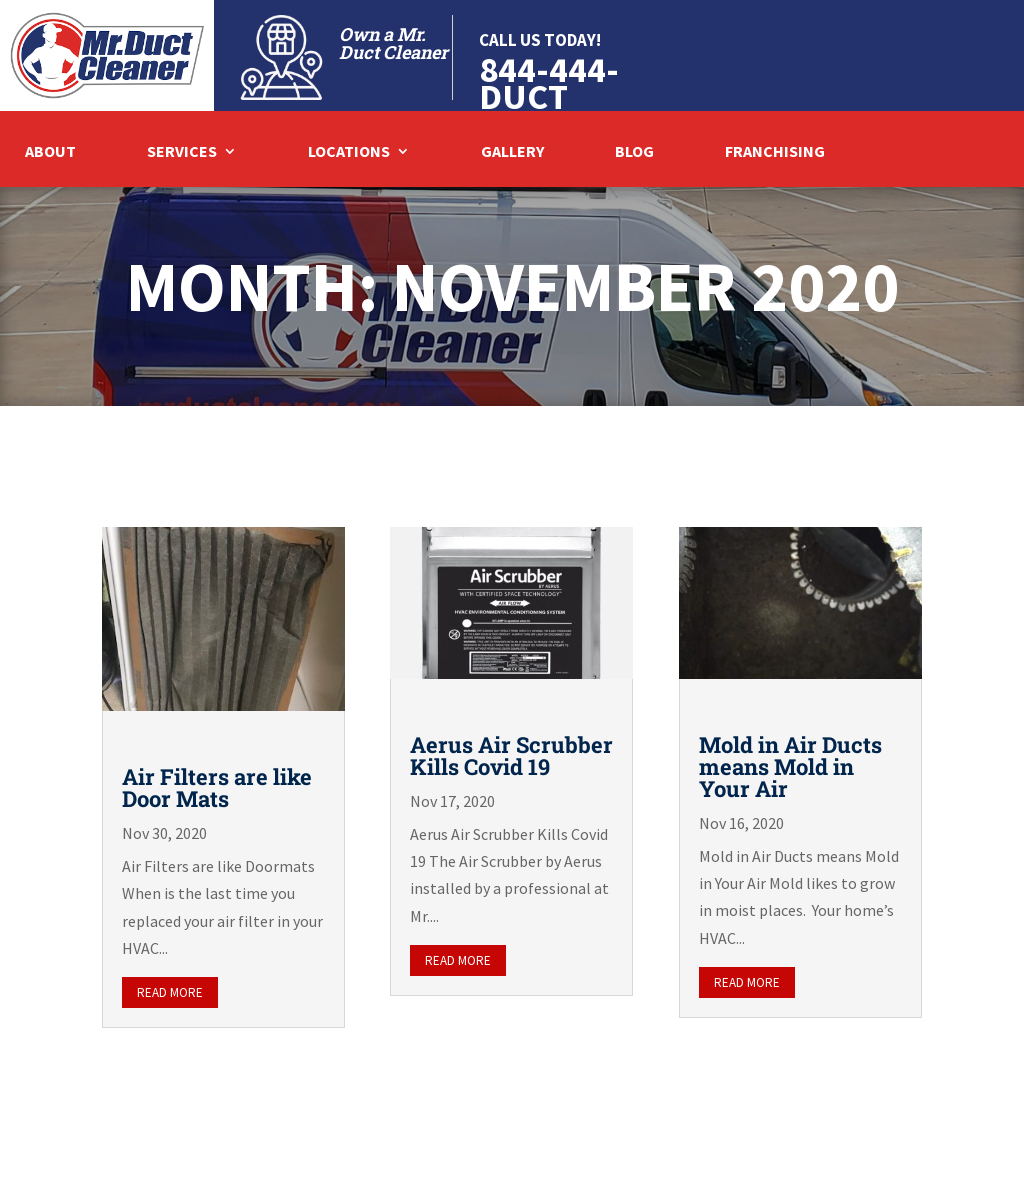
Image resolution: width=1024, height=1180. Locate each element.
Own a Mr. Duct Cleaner (393, 43)
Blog (634, 152)
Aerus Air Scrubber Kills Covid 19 (511, 755)
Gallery (512, 152)
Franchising (775, 152)
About (50, 152)
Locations (349, 152)
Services (182, 152)
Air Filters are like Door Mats (217, 787)
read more (170, 992)
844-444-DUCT (549, 83)
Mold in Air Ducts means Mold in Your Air (790, 766)
